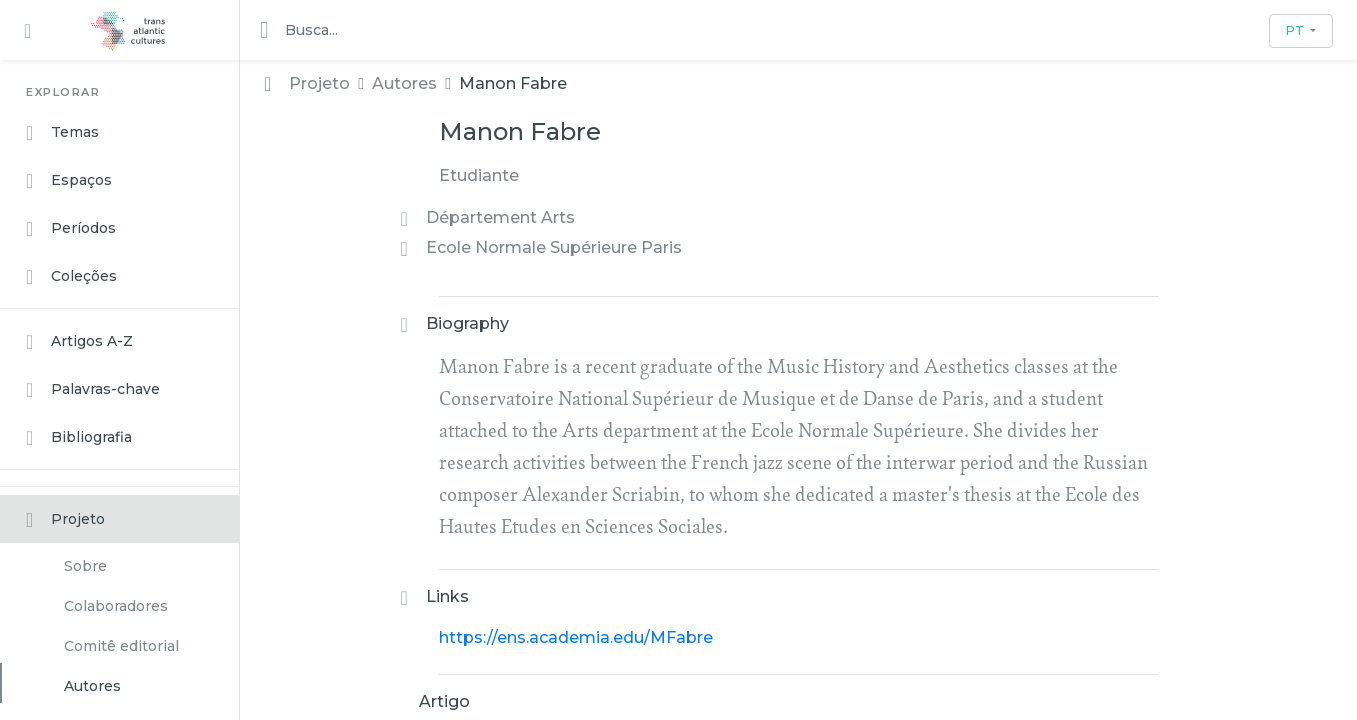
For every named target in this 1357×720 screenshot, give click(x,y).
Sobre (85, 566)
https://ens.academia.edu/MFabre (576, 637)
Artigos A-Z (79, 342)
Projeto (65, 520)
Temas (62, 133)
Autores (92, 686)
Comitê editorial (121, 646)
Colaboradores (116, 606)
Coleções (71, 277)
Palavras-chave (93, 390)
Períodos (71, 229)
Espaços (69, 181)
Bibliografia (79, 438)
